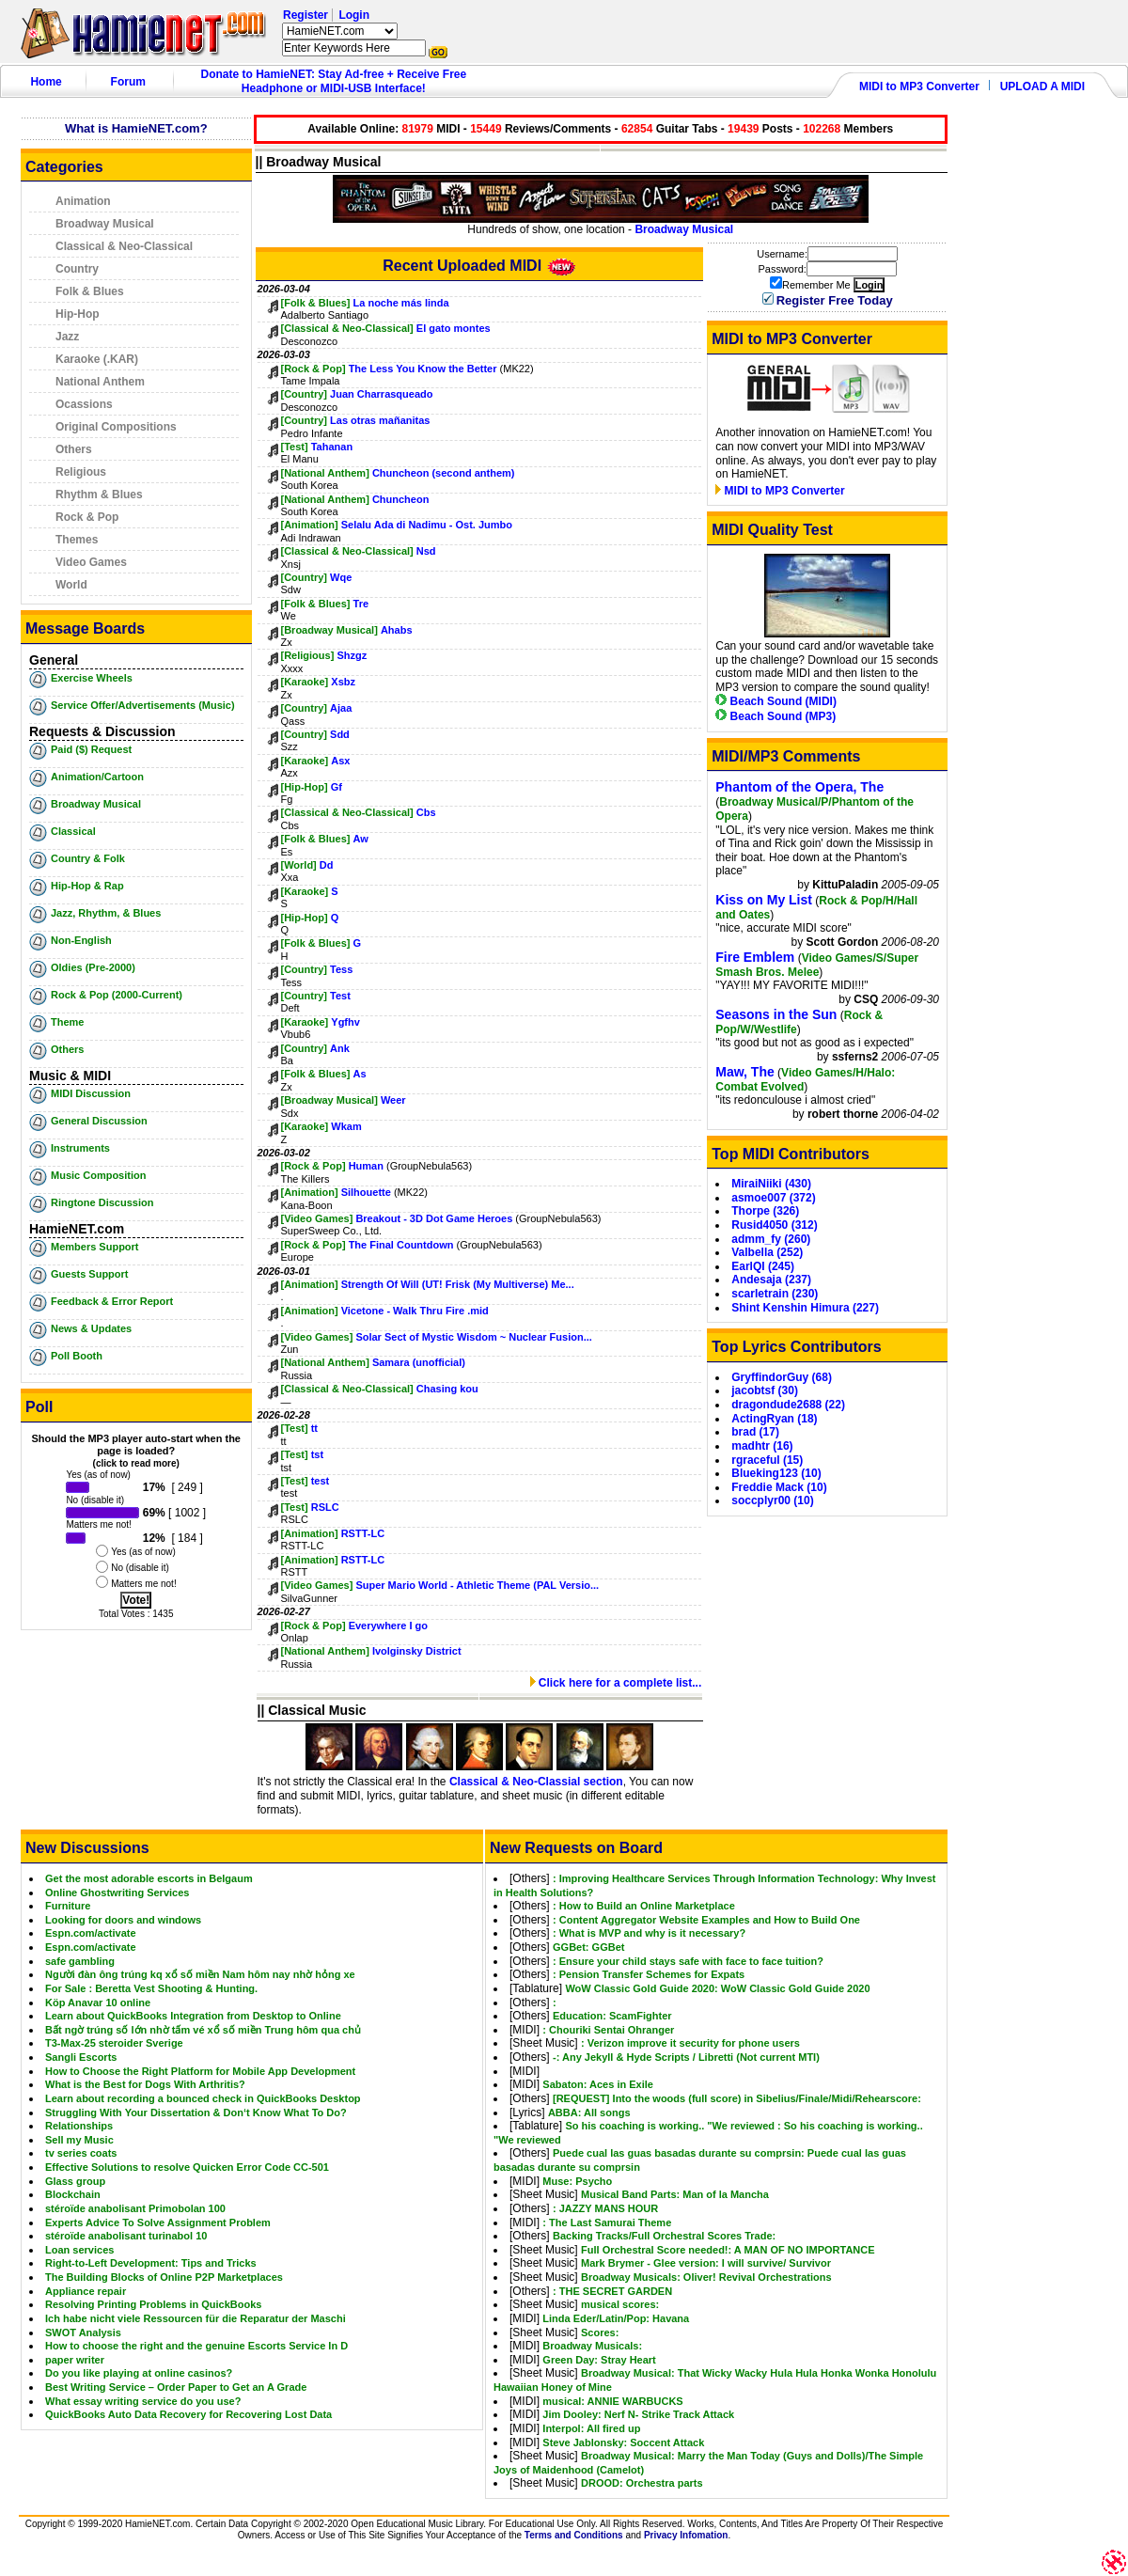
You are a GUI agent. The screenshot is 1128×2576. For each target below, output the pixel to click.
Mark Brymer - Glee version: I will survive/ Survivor (706, 2263)
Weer (393, 1100)
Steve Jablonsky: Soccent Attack (623, 2442)
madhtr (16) (761, 1446)
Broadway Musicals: (592, 2345)
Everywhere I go (388, 1625)
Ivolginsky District (417, 1651)
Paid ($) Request (91, 749)
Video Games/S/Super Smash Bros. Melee (816, 965)
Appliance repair (85, 2291)
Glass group (75, 2181)
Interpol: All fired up (591, 2428)
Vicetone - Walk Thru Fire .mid (415, 1310)
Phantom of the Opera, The (799, 786)
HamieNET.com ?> (340, 31)
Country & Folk (88, 858)
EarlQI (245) (762, 1266)
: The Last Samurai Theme (606, 2222)
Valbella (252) (767, 1252)
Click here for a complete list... (616, 1682)
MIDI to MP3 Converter (919, 86)
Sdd (340, 734)
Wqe (341, 577)
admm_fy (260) (770, 1239)
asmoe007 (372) (773, 1197)
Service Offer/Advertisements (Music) (143, 705)
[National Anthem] (325, 473)
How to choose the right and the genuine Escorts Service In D (196, 2345)
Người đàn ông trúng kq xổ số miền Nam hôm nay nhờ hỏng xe (200, 1974)
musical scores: (620, 2304)
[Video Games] (317, 1218)
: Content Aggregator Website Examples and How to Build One (706, 1919)
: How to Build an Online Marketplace (644, 1905)
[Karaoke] (305, 681)
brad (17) (755, 1431)
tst (317, 1454)
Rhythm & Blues (99, 494)
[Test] (294, 446)
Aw (360, 838)
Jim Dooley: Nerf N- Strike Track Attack (638, 2414)
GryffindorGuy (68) (781, 1377)
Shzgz (352, 655)
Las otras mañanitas (380, 420)
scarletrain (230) (774, 1293)
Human (366, 1165)
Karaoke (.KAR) (96, 359)
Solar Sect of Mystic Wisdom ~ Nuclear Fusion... (473, 1337)
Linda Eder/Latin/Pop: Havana (615, 2318)
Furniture (67, 1905)
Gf (336, 787)
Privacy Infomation (686, 2535)
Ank (340, 1048)
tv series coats (81, 2153)
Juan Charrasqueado (381, 394)
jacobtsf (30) (764, 1390)
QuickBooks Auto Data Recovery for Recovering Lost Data (188, 2414)
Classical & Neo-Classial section (536, 1781)
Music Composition (98, 1175)
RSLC (325, 1507)
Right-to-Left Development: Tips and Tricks (151, 2263)
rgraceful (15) (767, 1460)
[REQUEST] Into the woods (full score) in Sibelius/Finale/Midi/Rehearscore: (737, 2098)
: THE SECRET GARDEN (612, 2291)
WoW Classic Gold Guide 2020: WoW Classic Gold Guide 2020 (717, 1988)
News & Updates (91, 1328)
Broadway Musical (104, 223)
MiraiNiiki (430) (771, 1183)
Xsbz (343, 681)
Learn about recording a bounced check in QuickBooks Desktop (203, 2098)
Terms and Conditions (574, 2535)
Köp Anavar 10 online (97, 2002)
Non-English (81, 940)
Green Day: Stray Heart (598, 2359)
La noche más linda (401, 302)
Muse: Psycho (577, 2181)
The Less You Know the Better (423, 368)
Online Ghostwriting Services (117, 1892)
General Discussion (99, 1120)
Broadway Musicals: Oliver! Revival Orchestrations (706, 2277)
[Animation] (309, 524)
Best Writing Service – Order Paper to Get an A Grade (175, 2387)
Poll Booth (76, 1355)
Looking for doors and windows (123, 1919)
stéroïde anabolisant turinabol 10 (126, 2235)
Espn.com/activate (90, 1933)
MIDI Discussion (91, 1093)
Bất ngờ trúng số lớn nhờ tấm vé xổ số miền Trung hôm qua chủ (203, 2029)
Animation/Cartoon (97, 776)
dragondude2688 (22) (788, 1404)
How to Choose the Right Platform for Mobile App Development (200, 2071)
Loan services (79, 2249)
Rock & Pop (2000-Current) (116, 994)
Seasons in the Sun (776, 1014)
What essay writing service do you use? (143, 2401)
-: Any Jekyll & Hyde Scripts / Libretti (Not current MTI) (686, 2057)
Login (353, 15)
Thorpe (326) (765, 1210)
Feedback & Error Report (112, 1301)
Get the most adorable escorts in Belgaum (149, 1878)
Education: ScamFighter (612, 2015)
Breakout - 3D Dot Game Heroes (433, 1218)
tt (314, 1428)
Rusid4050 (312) (774, 1225)
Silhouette (366, 1192)
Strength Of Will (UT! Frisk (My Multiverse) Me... (457, 1284)
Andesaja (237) (771, 1279)
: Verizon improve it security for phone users (690, 2043)
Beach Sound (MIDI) (776, 701)
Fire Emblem (754, 957)
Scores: (600, 2332)
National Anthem (100, 381)
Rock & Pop (86, 517)
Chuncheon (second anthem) (443, 473)
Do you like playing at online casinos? (138, 2373)
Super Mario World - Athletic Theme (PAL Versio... (477, 1585)
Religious (80, 472)
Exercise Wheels (92, 677)
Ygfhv (345, 1022)
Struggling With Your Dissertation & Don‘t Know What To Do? (196, 2112)
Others (73, 449)
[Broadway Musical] (329, 630)
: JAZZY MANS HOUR (605, 2208)
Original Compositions (116, 426)
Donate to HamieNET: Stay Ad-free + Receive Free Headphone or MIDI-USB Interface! (334, 81)
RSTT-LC (362, 1533)
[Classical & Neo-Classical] (347, 328)
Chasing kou (447, 1388)
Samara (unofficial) (418, 1362)
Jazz (67, 336)
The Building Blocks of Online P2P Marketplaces (164, 2277)
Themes (76, 539)
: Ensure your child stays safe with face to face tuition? (688, 1961)
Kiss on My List (763, 899)
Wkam (346, 1126)
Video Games (91, 562)
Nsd (426, 551)
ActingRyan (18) (774, 1418)
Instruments (80, 1148)
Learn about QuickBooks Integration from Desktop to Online (193, 2015)
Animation (83, 201)
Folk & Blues (89, 291)
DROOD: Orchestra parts (642, 2483)
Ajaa (341, 708)
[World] (299, 865)
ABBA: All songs (589, 2112)
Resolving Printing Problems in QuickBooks (153, 2304)
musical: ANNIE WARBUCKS (612, 2401)
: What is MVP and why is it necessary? (649, 1933)
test (320, 1480)
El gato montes (453, 328)
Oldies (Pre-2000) (93, 967)
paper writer (74, 2359)
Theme (67, 1022)
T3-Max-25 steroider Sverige (114, 2043)
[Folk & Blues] (316, 302)
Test (340, 995)
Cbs (426, 812)
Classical (73, 831)
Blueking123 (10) (776, 1473)
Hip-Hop (77, 314)
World (71, 584)
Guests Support (90, 1274)
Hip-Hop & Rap (87, 885)
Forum (128, 81)
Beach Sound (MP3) (775, 716)
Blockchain (73, 2194)
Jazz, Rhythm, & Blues (106, 913)
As (360, 1073)
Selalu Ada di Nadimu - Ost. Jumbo (426, 524)
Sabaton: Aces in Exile (597, 2084)
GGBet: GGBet (588, 1947)
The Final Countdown (401, 1244)
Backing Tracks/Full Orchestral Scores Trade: (664, 2235)
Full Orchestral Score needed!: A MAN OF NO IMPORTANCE (728, 2249)
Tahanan (331, 446)
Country (77, 268)
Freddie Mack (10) (778, 1487)
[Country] (304, 394)
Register (305, 15)
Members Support (95, 1246)
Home (45, 81)
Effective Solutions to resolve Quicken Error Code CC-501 (187, 2167)
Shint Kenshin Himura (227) (805, 1307)
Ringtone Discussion (102, 1202)
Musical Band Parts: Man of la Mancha (675, 2194)
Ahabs (397, 630)
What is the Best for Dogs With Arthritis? (145, 2084)
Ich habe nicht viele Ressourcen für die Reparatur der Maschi (195, 2318)
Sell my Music (79, 2139)
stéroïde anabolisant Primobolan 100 (135, 2208)
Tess (341, 969)
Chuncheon (401, 499)
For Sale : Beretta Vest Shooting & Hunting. (151, 1988)
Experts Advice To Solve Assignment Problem (158, 2222)
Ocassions (84, 404)
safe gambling (80, 1961)
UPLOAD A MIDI (1042, 86)
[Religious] (308, 655)
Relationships (79, 2125)
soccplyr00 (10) (772, 1500)
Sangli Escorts (81, 2057)
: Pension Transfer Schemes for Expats (648, 1974)
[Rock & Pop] (313, 368)
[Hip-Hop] (304, 787)
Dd (327, 865)
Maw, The (745, 1071)
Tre (361, 603)
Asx (340, 760)
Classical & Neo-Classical (124, 246)
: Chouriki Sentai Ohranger (608, 2029)
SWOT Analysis (83, 2332)
